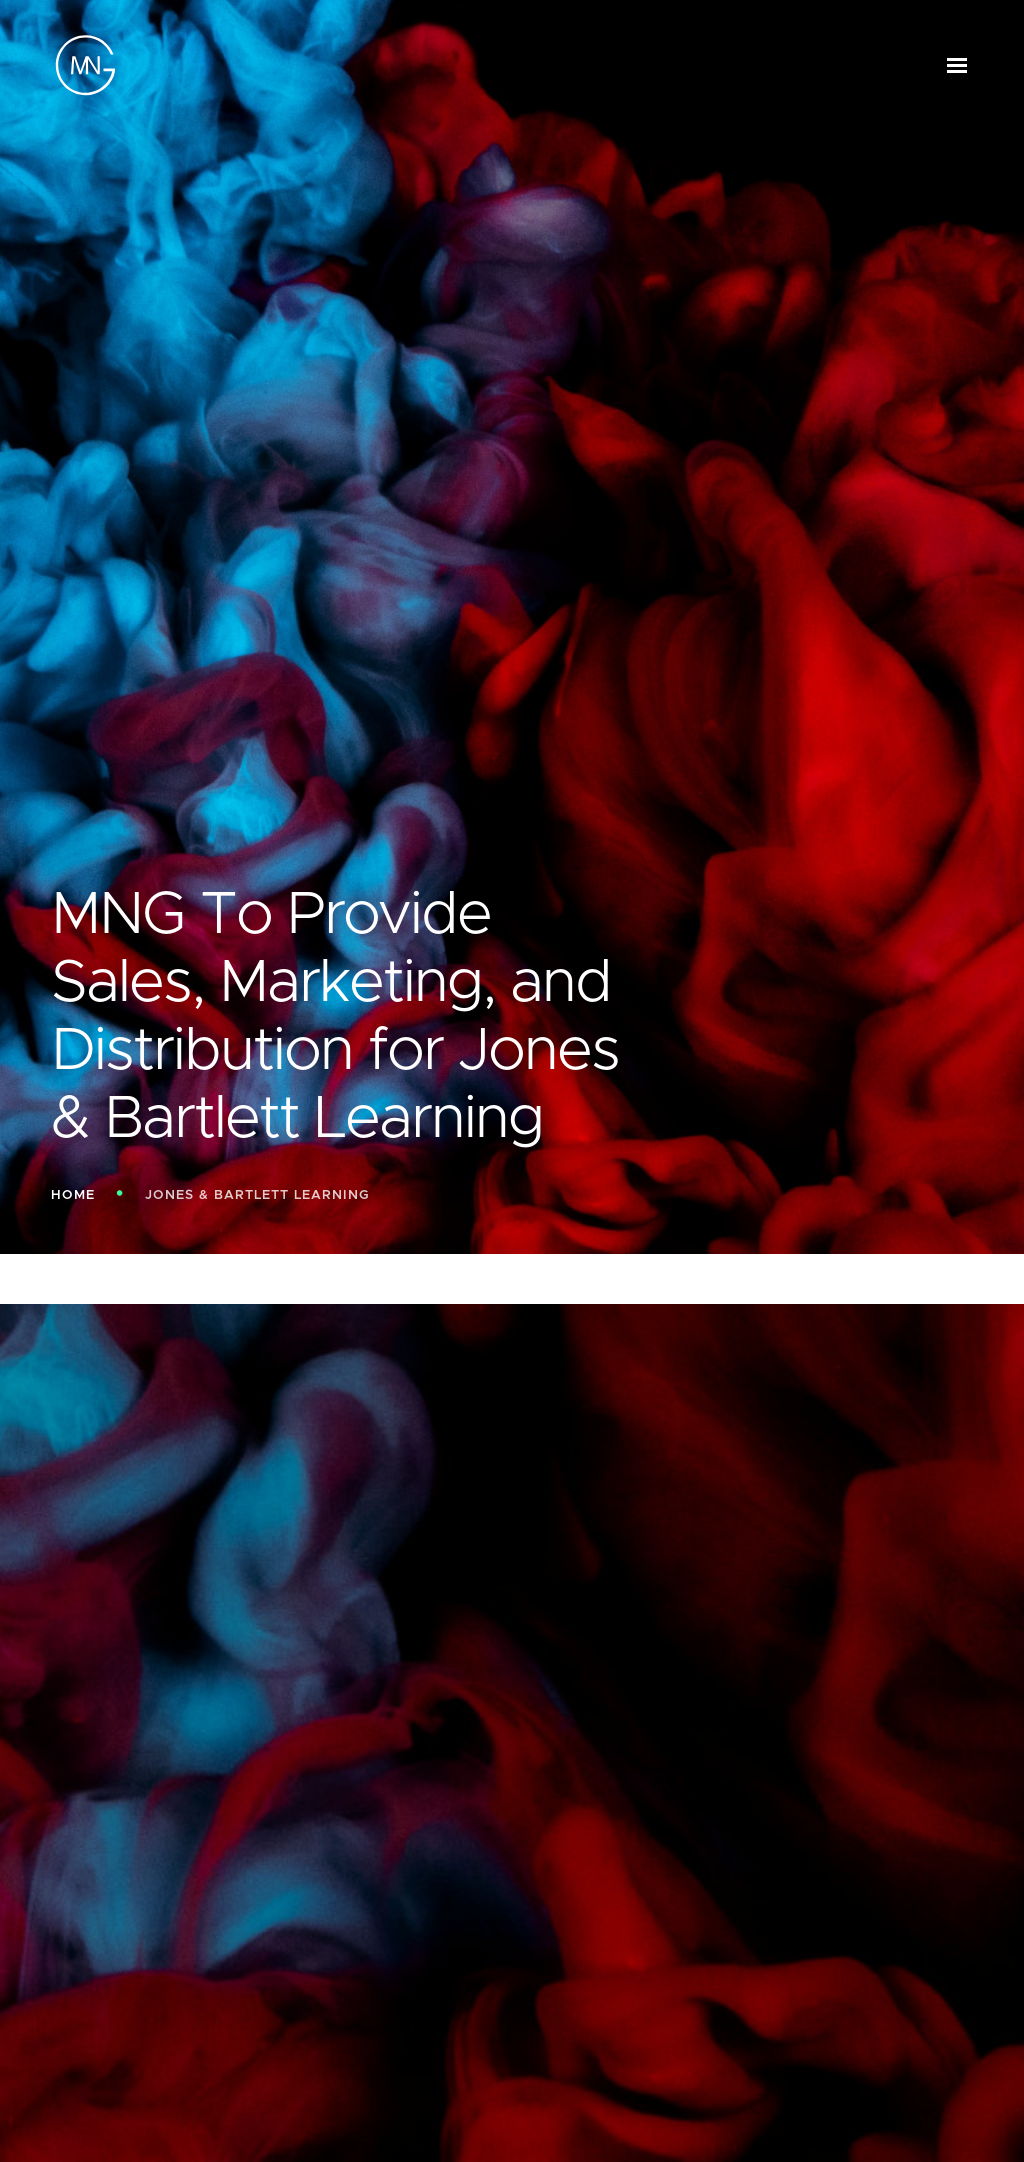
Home (73, 1195)
